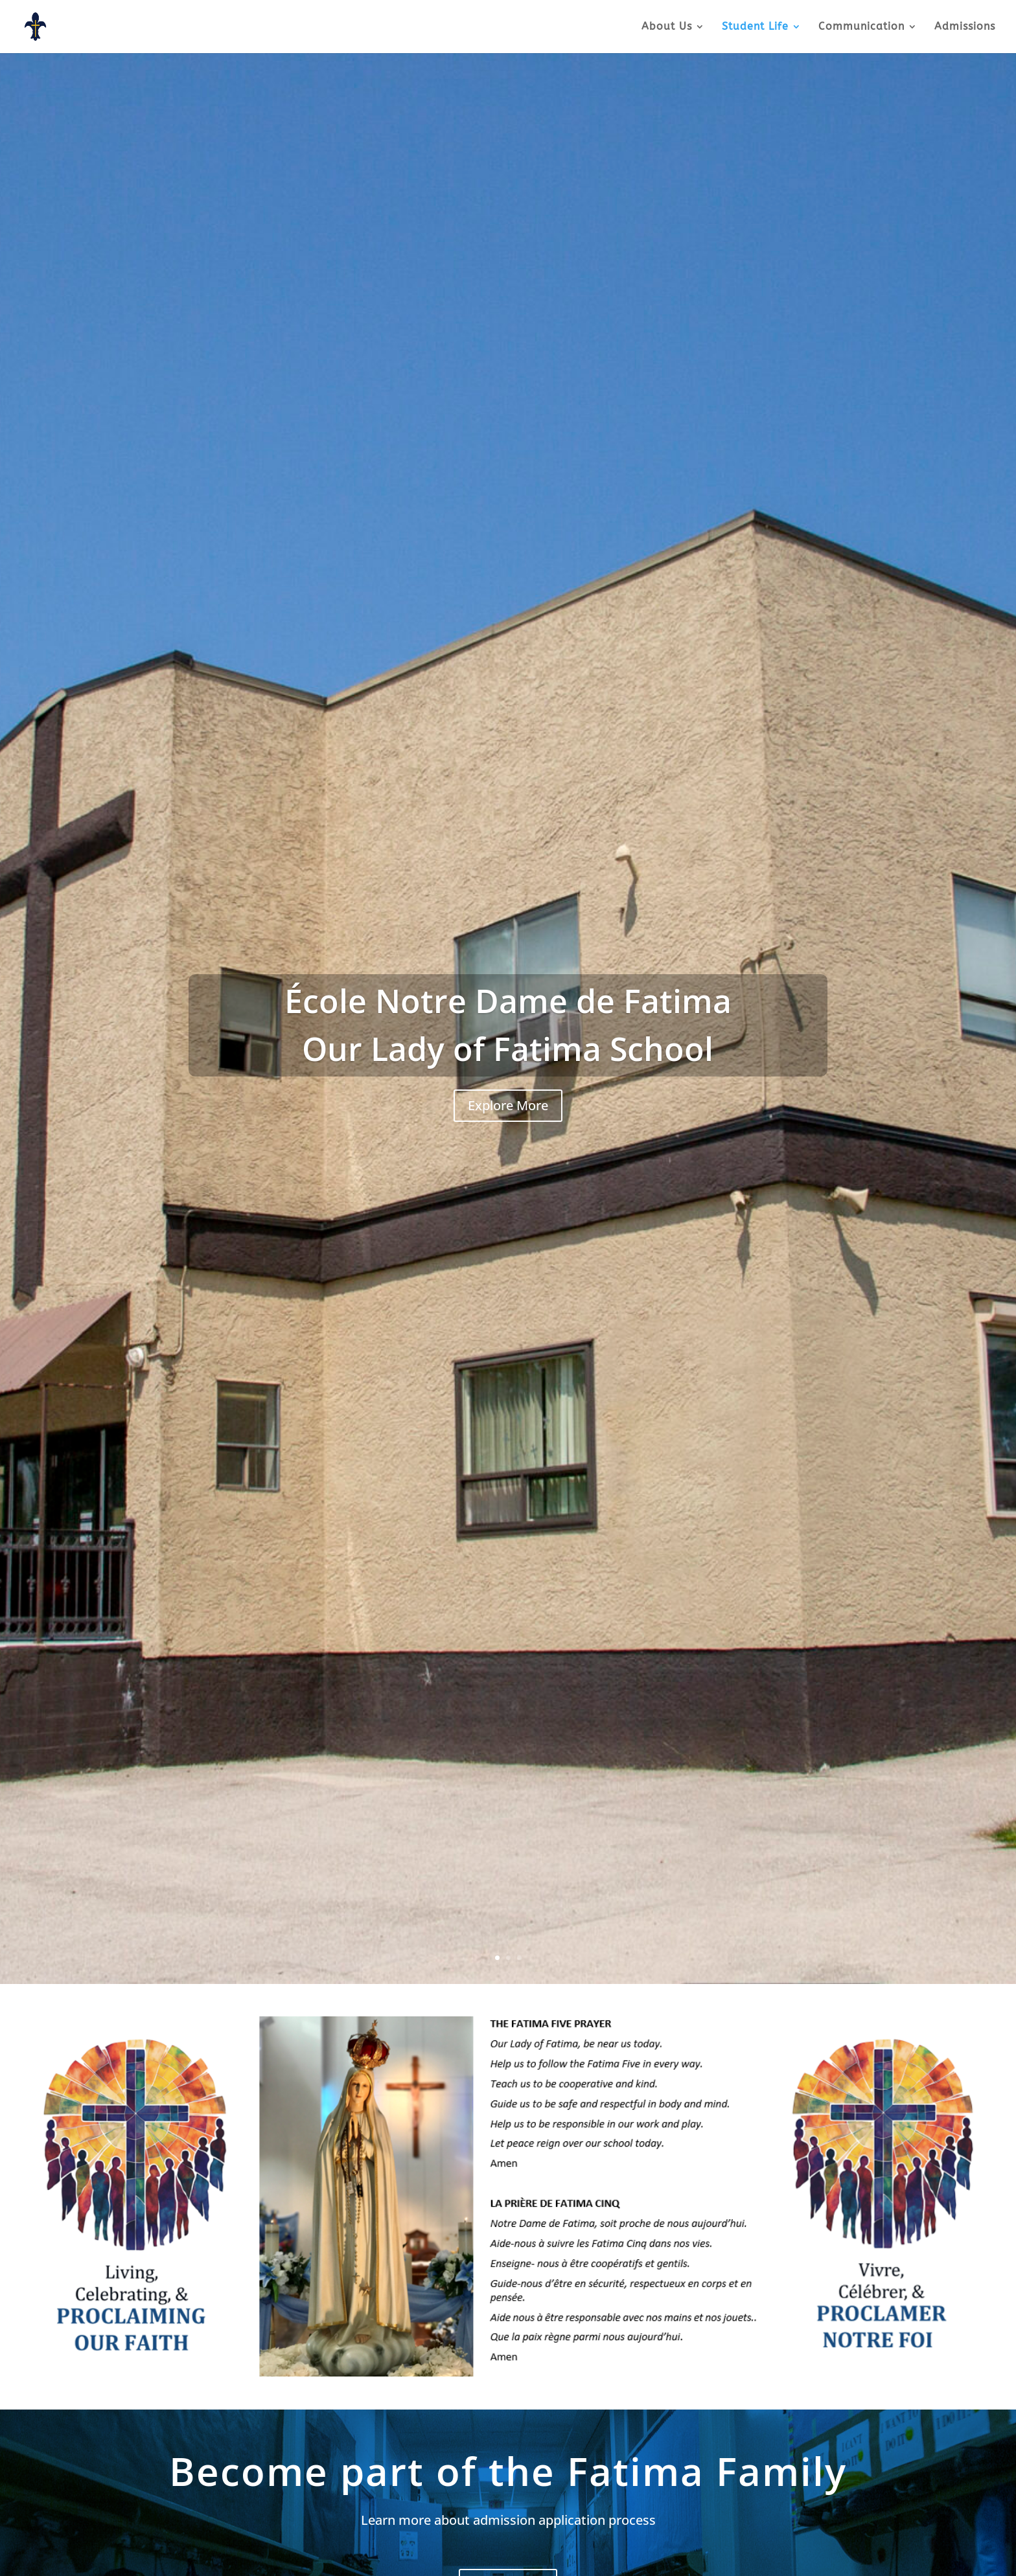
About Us (666, 27)
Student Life (755, 27)
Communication (861, 27)
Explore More (508, 1105)
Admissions (964, 27)
